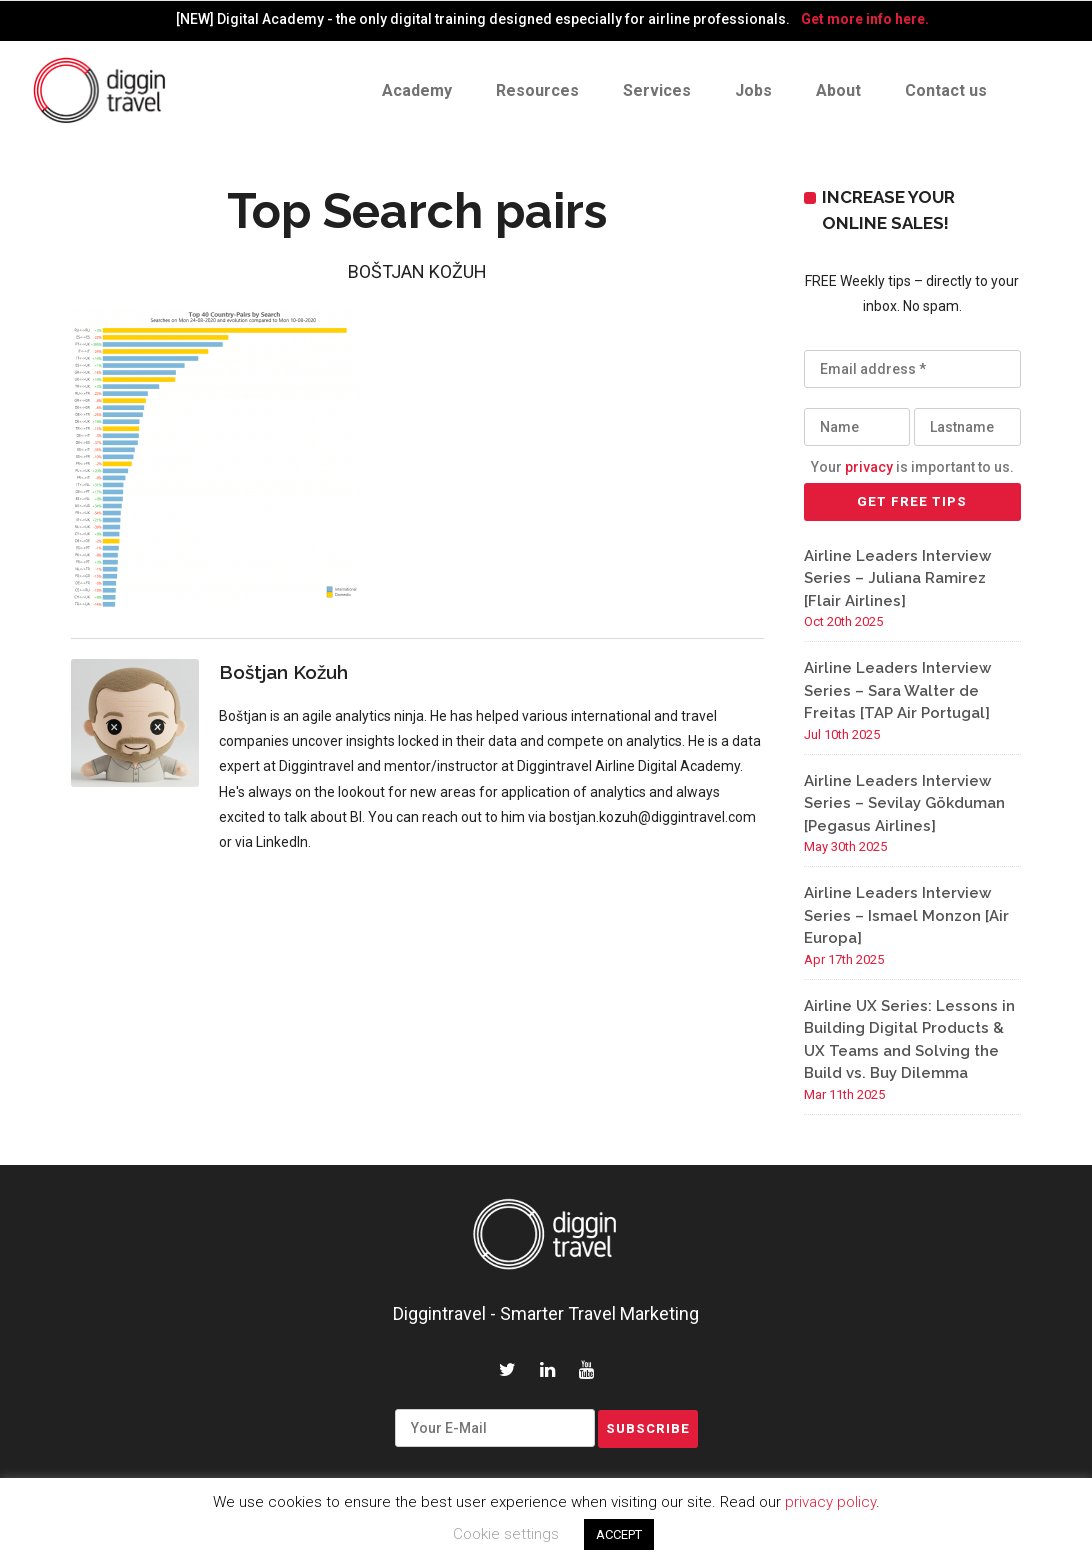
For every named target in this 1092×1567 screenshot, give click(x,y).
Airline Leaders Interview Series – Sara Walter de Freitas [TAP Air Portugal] (897, 690)
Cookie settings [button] (506, 1534)
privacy (869, 467)
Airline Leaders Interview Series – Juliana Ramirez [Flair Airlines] (897, 578)
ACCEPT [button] (619, 1534)
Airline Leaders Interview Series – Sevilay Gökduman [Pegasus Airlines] (904, 803)
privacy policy (830, 1502)
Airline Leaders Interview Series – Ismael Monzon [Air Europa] (906, 915)
